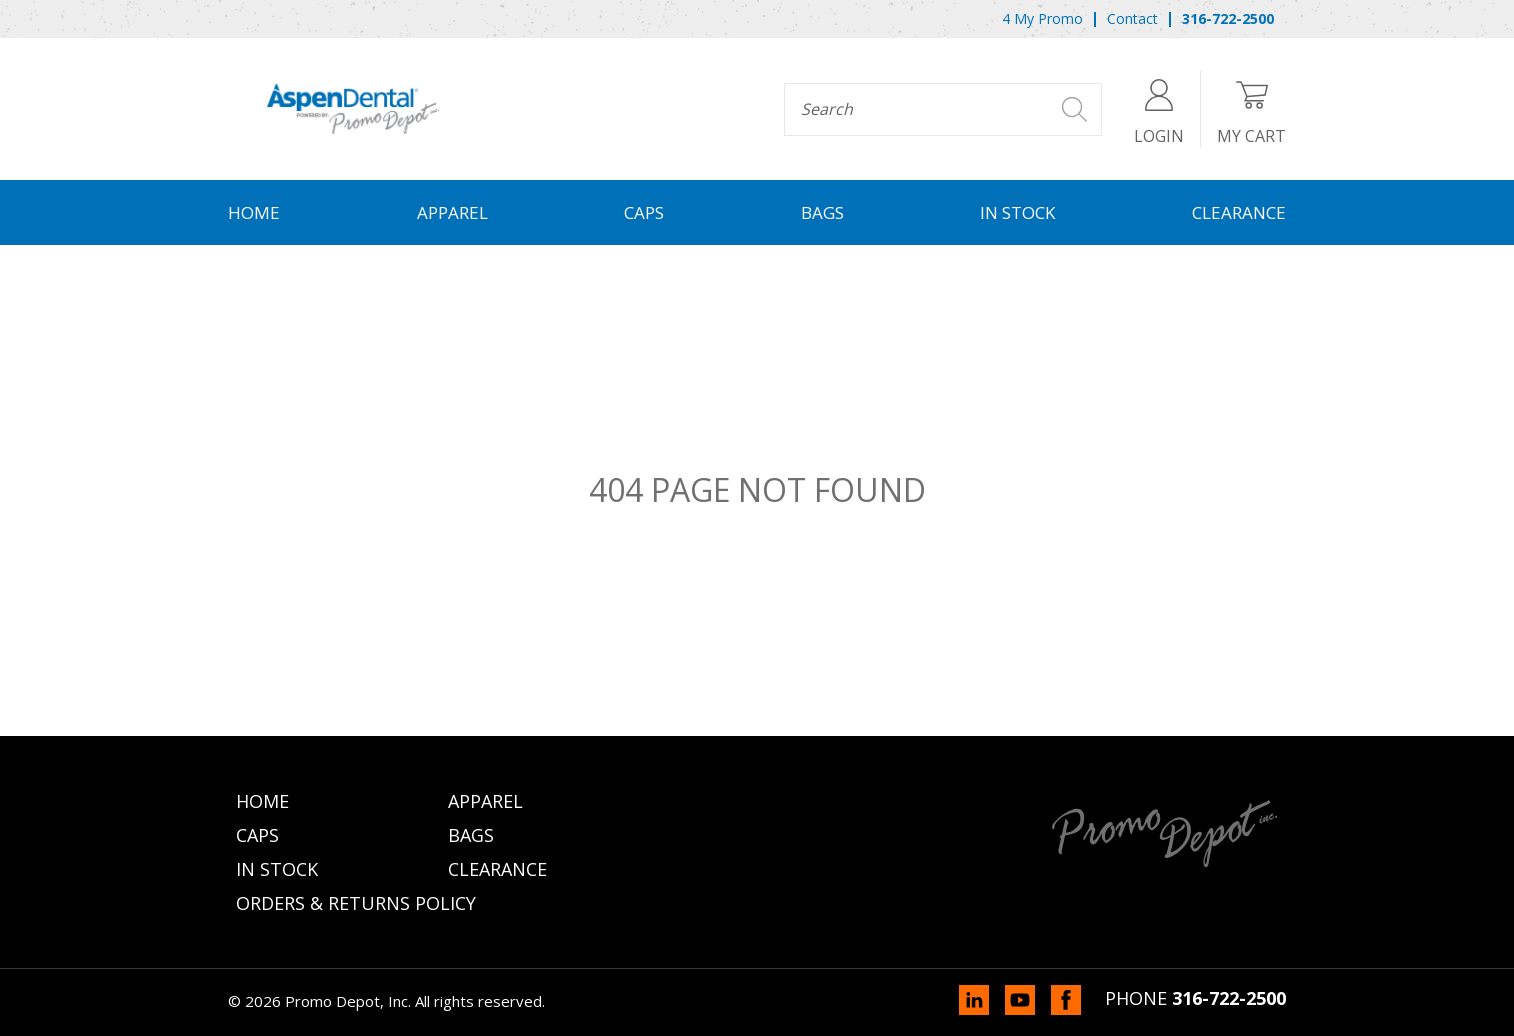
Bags (822, 212)
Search (1074, 109)
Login (1159, 108)
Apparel (452, 212)
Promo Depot (353, 109)
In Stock (1017, 212)
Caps (644, 212)
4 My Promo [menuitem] (1042, 18)
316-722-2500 (1229, 998)
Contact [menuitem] (1132, 18)
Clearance (1239, 212)
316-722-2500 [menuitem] (1228, 18)
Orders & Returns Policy (356, 903)
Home (254, 212)
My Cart (1251, 108)
